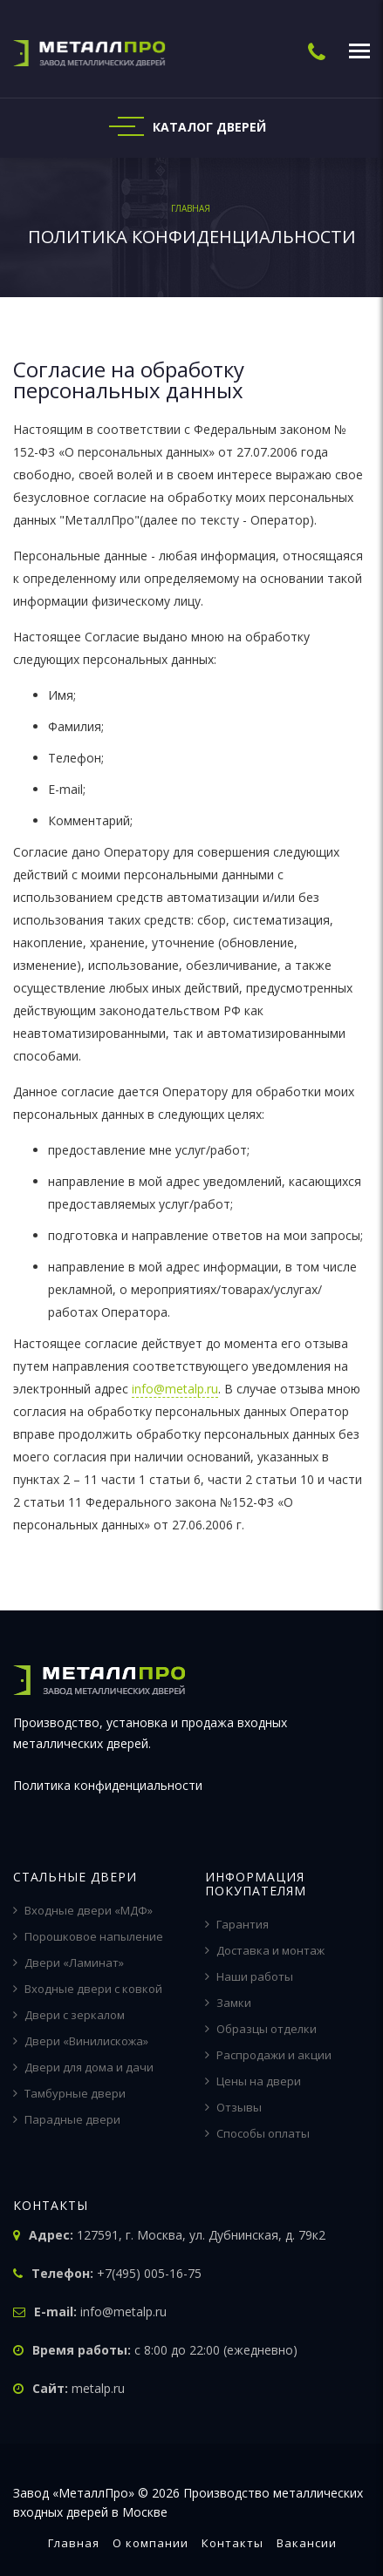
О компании (150, 2543)
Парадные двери (66, 2119)
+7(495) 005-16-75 (149, 2273)
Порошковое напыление (88, 1936)
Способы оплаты (257, 2133)
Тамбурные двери (69, 2093)
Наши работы (249, 1976)
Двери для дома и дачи (83, 2067)
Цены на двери (253, 2081)
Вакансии (307, 2543)
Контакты (232, 2543)
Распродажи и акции (268, 2055)
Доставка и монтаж (265, 1950)
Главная (73, 2543)
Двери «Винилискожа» (80, 2041)
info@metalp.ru (175, 1388)
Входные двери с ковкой (87, 1988)
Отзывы (233, 2107)
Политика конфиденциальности (107, 1785)
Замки (228, 2002)
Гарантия (237, 1924)
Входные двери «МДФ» (83, 1910)
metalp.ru (98, 2388)
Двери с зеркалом (69, 2015)
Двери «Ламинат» (68, 1962)
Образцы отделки (261, 2029)
